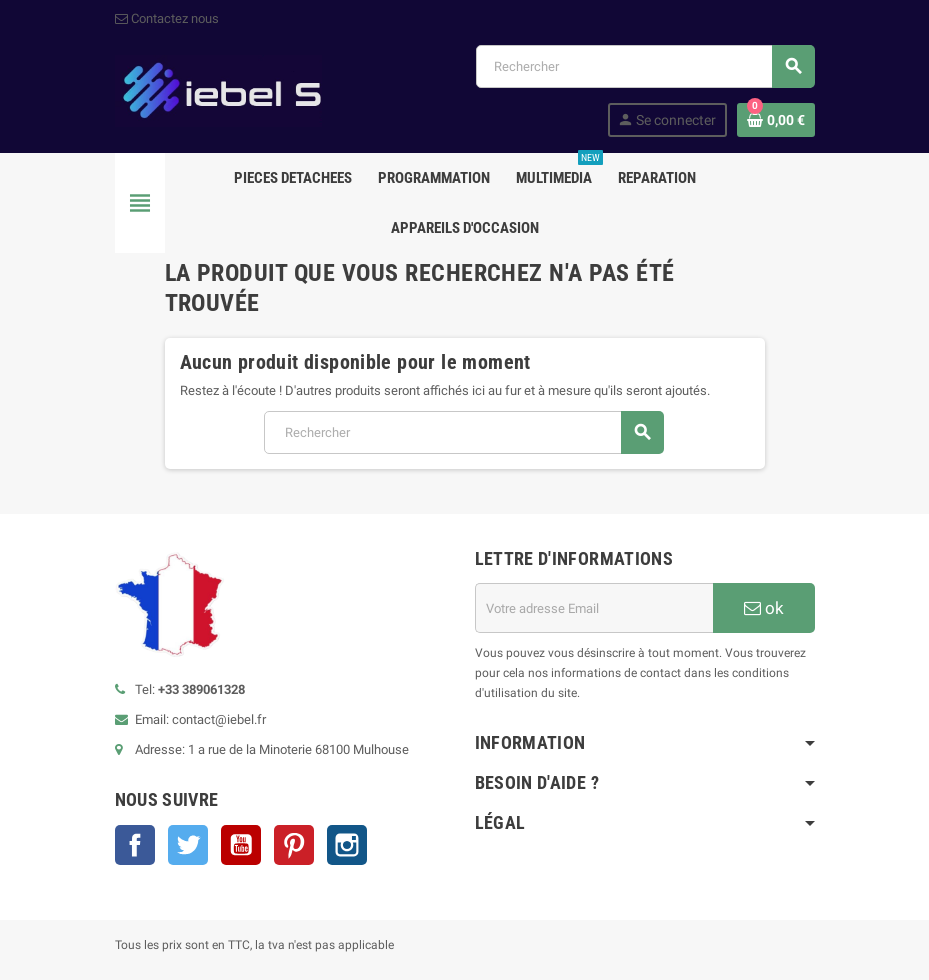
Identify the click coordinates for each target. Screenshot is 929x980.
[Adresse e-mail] (594, 608)
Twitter (188, 845)
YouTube (241, 845)
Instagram (347, 845)
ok (764, 608)
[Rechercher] (645, 66)
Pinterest (294, 845)
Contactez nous (167, 18)
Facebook (135, 845)
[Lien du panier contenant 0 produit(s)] (776, 120)
